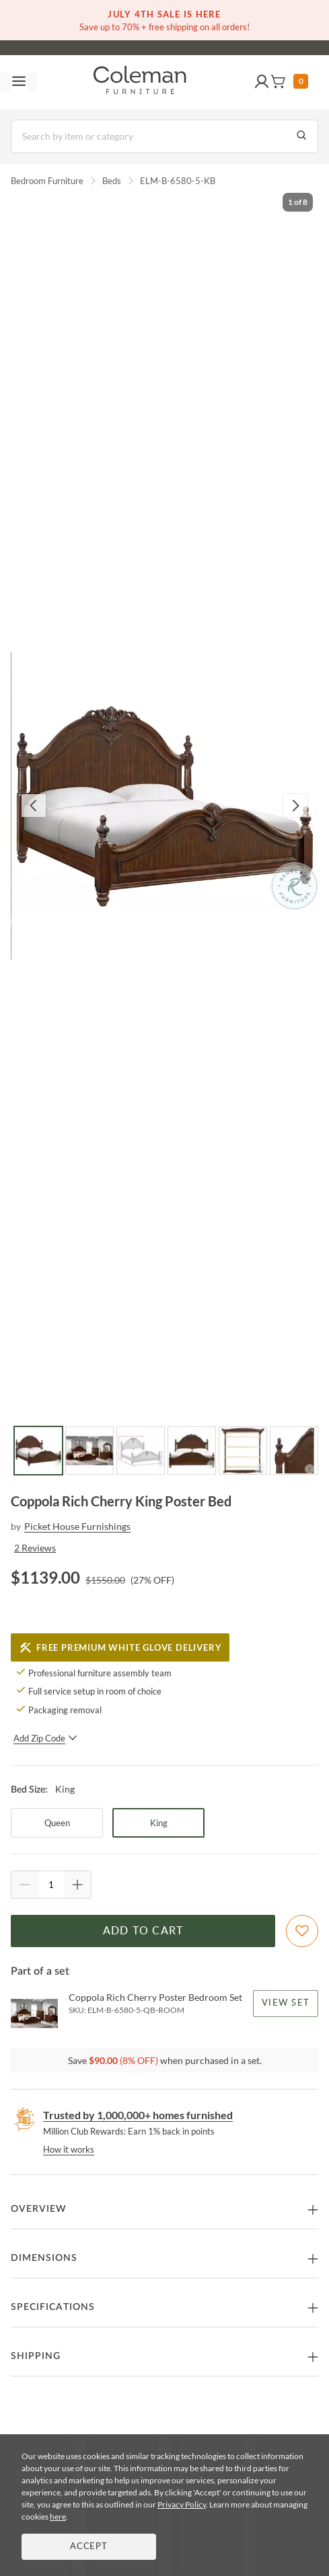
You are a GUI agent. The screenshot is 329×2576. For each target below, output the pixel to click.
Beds (111, 180)
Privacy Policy (181, 2504)
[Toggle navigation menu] (19, 82)
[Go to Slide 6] (294, 1450)
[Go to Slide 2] (89, 1450)
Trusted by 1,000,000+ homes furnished (138, 2114)
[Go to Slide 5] (243, 1450)
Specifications (53, 2307)
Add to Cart (143, 1931)
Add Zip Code (45, 1738)
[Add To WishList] (302, 1931)
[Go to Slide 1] (38, 1450)
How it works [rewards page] (68, 2149)
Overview (39, 2209)
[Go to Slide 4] (192, 1450)
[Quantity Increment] (77, 1884)
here (58, 2516)
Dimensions (44, 2258)
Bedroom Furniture (47, 180)
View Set (285, 2003)
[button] (262, 82)
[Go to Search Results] (301, 136)
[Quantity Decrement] (24, 1884)
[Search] (164, 136)
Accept (89, 2546)
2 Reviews (35, 1547)
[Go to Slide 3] (140, 1450)
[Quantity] (51, 1885)
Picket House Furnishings (77, 1526)
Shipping (36, 2356)
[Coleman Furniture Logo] (140, 82)
